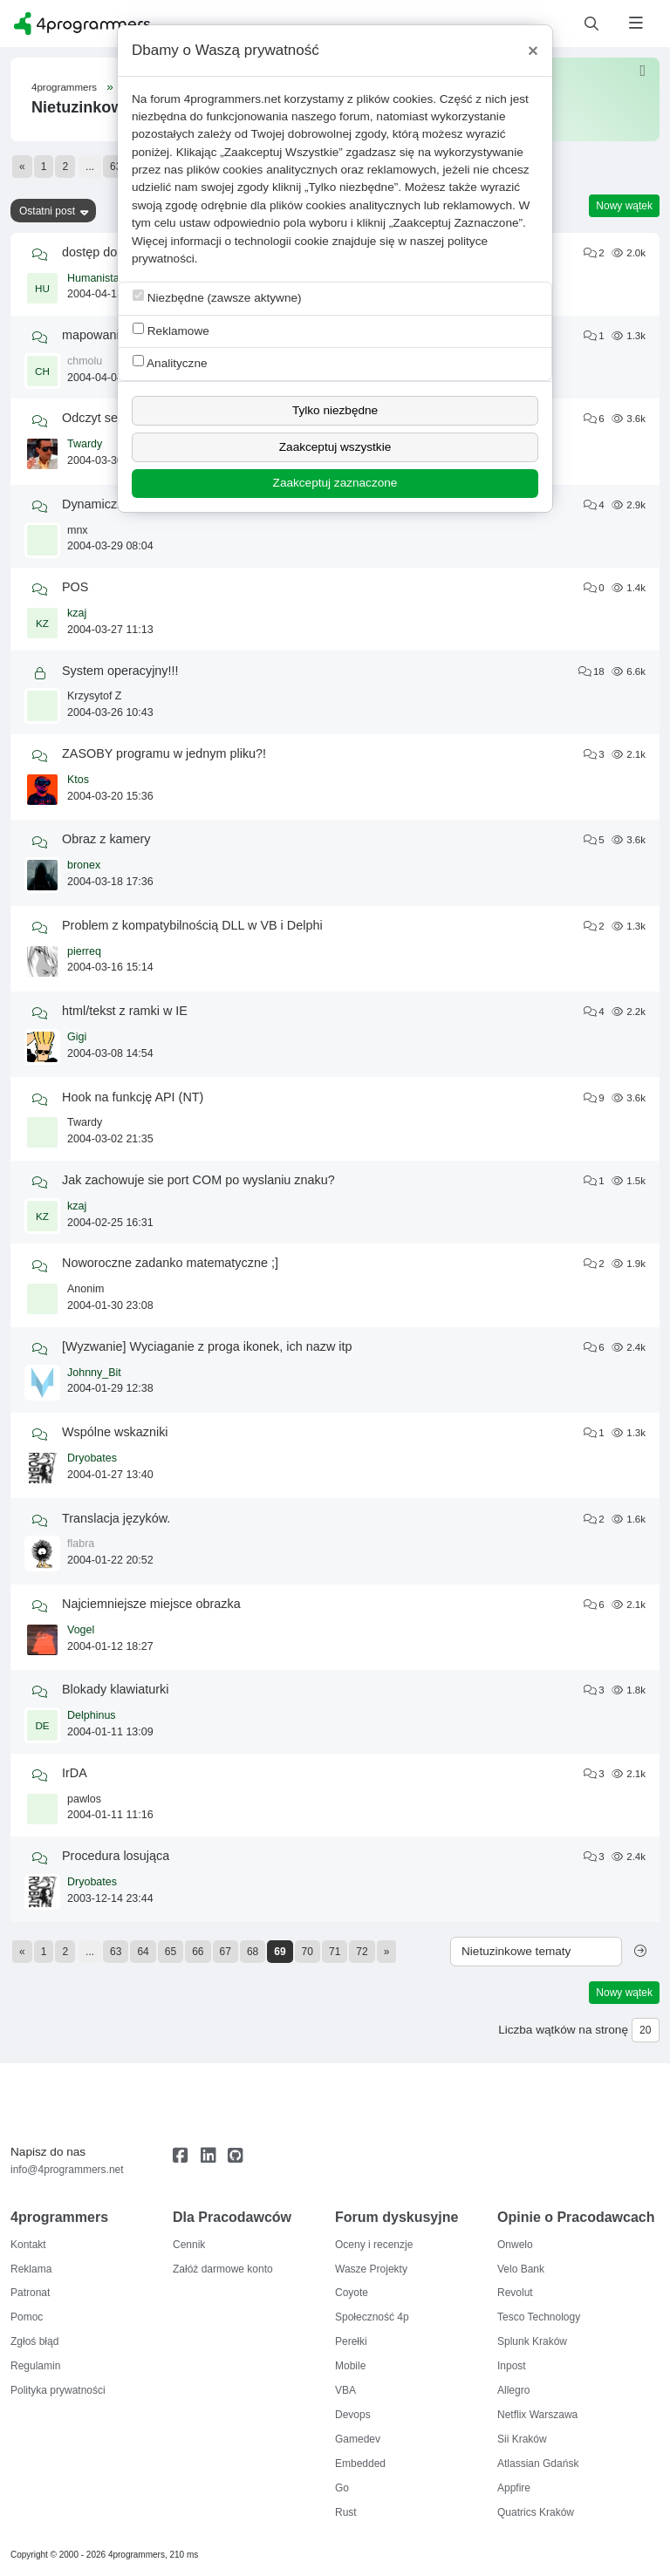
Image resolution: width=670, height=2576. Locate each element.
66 (197, 1952)
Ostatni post (47, 211)
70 (307, 1952)
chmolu (84, 361)
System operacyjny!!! (120, 671)
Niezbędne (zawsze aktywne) (217, 297)
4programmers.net (232, 99)
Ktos (78, 779)
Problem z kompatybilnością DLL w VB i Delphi (192, 925)
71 (334, 1952)
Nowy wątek (624, 206)
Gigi (76, 1037)
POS (75, 587)
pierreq (84, 951)
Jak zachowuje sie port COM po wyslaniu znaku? (198, 1180)
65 (170, 1952)
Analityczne (170, 362)
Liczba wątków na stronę (563, 2029)
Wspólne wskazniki (115, 1432)
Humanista (93, 278)
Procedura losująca (115, 1856)
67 (225, 1952)
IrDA (74, 1773)
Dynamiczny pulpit (113, 504)
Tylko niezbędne (335, 410)
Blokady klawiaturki (115, 1689)
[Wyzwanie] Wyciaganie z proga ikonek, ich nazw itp (207, 1346)
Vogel (80, 1630)
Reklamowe (171, 330)
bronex (83, 865)
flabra (80, 1543)
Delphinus (91, 1715)
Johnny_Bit (94, 1372)
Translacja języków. (116, 1518)
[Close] (533, 50)
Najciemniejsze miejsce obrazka (151, 1604)
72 (361, 1952)
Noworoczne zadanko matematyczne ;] (170, 1263)
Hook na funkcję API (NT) (132, 1097)
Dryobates (92, 1458)
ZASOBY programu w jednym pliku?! (164, 753)
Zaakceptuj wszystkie (335, 446)
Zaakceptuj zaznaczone (335, 482)
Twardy (84, 444)
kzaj (76, 613)
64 (142, 1952)
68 (252, 1952)
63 (115, 166)
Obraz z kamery (106, 839)
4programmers (64, 87)
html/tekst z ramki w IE (125, 1011)
